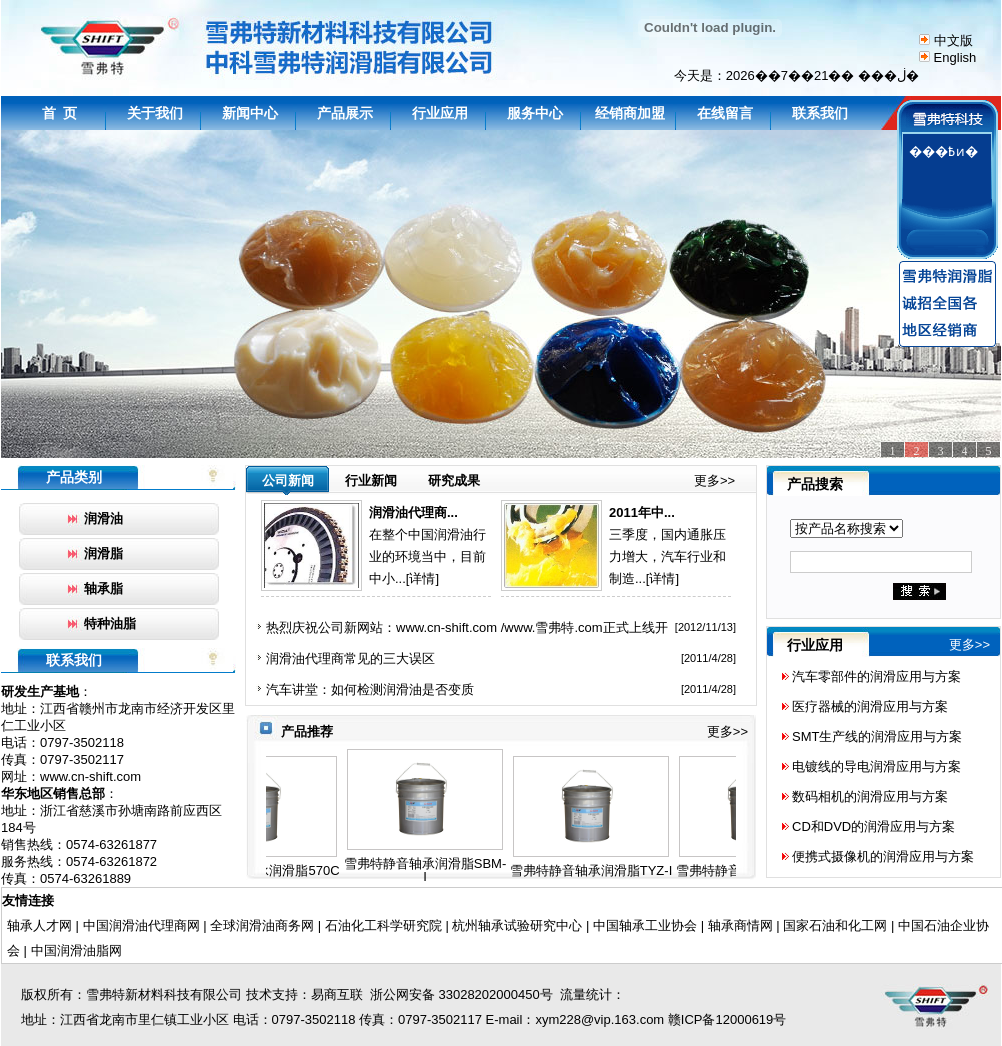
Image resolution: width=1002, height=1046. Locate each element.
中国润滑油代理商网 (141, 925)
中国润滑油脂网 (76, 950)
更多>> (714, 480)
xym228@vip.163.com (599, 1019)
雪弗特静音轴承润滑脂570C (267, 870)
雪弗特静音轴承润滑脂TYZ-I (600, 870)
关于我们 (155, 113)
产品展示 (345, 113)
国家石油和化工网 (835, 925)
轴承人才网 (39, 925)
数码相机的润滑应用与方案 (870, 796)
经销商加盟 (630, 113)
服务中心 (535, 113)
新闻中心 (250, 113)
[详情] (422, 578)
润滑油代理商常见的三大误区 (350, 658)
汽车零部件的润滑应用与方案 (876, 676)
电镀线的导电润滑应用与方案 (876, 766)
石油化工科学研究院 (383, 925)
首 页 (60, 113)
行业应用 (440, 113)
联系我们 (820, 113)
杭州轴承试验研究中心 (516, 925)
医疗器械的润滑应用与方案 (870, 706)
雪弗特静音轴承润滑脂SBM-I (434, 870)
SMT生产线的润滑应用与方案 (877, 736)
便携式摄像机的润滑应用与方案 (883, 856)
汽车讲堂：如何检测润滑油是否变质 (370, 689)
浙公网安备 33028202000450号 (458, 994)
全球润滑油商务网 (262, 925)
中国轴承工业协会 (645, 925)
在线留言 (725, 113)
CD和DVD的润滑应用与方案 (873, 826)
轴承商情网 (740, 925)
